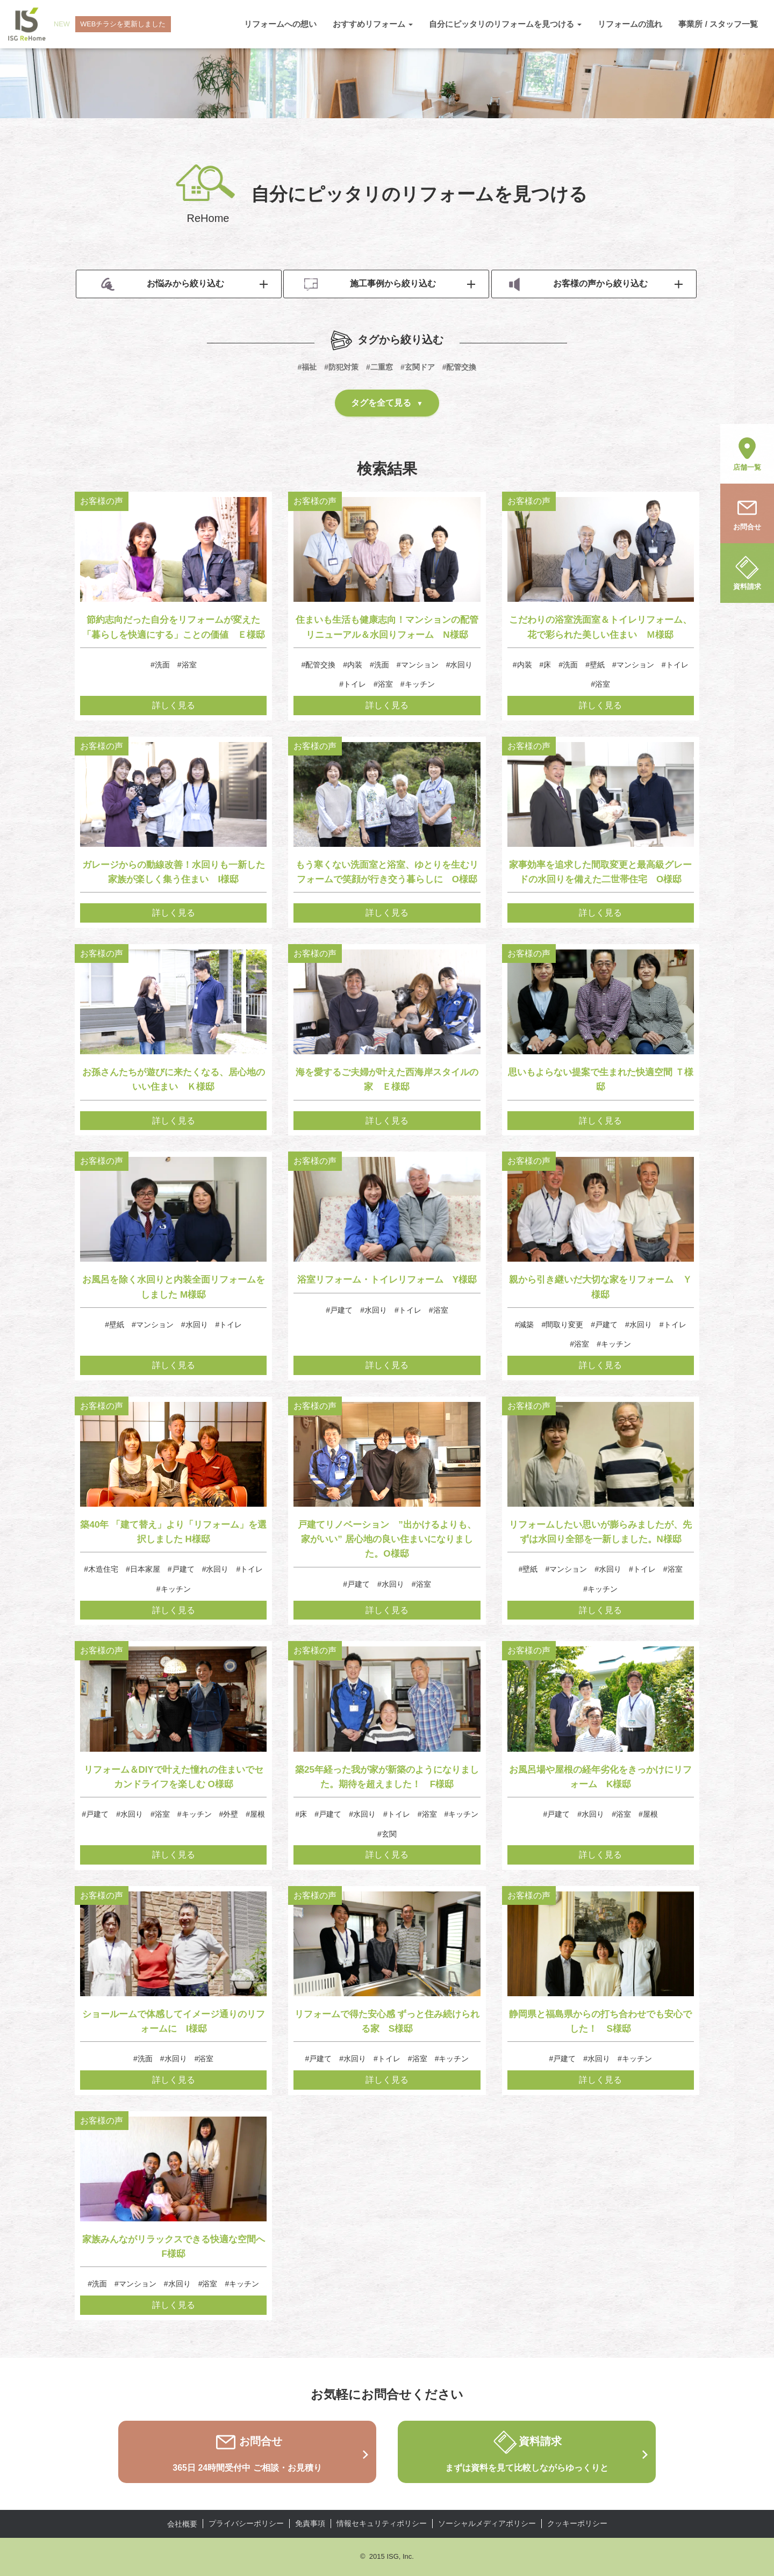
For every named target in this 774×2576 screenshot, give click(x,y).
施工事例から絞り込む (370, 284)
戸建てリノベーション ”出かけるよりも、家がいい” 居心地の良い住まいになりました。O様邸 (387, 1539)
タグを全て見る (381, 402)
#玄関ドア (417, 367)
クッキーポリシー (577, 2523)
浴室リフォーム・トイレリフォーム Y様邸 (387, 1280)
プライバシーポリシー (246, 2523)
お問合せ (747, 512)
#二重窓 (379, 367)
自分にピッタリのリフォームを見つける (505, 23)
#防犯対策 (341, 367)
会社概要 (182, 2524)
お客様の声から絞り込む (577, 284)
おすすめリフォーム (373, 23)
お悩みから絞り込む (162, 284)
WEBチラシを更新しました (124, 24)
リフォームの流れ (630, 23)
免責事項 (310, 2523)
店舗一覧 (747, 453)
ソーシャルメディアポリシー (487, 2523)
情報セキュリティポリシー (381, 2523)
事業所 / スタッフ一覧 (718, 23)
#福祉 (307, 367)
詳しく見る (173, 705)
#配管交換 (459, 367)
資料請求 (747, 572)
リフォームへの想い (280, 23)
